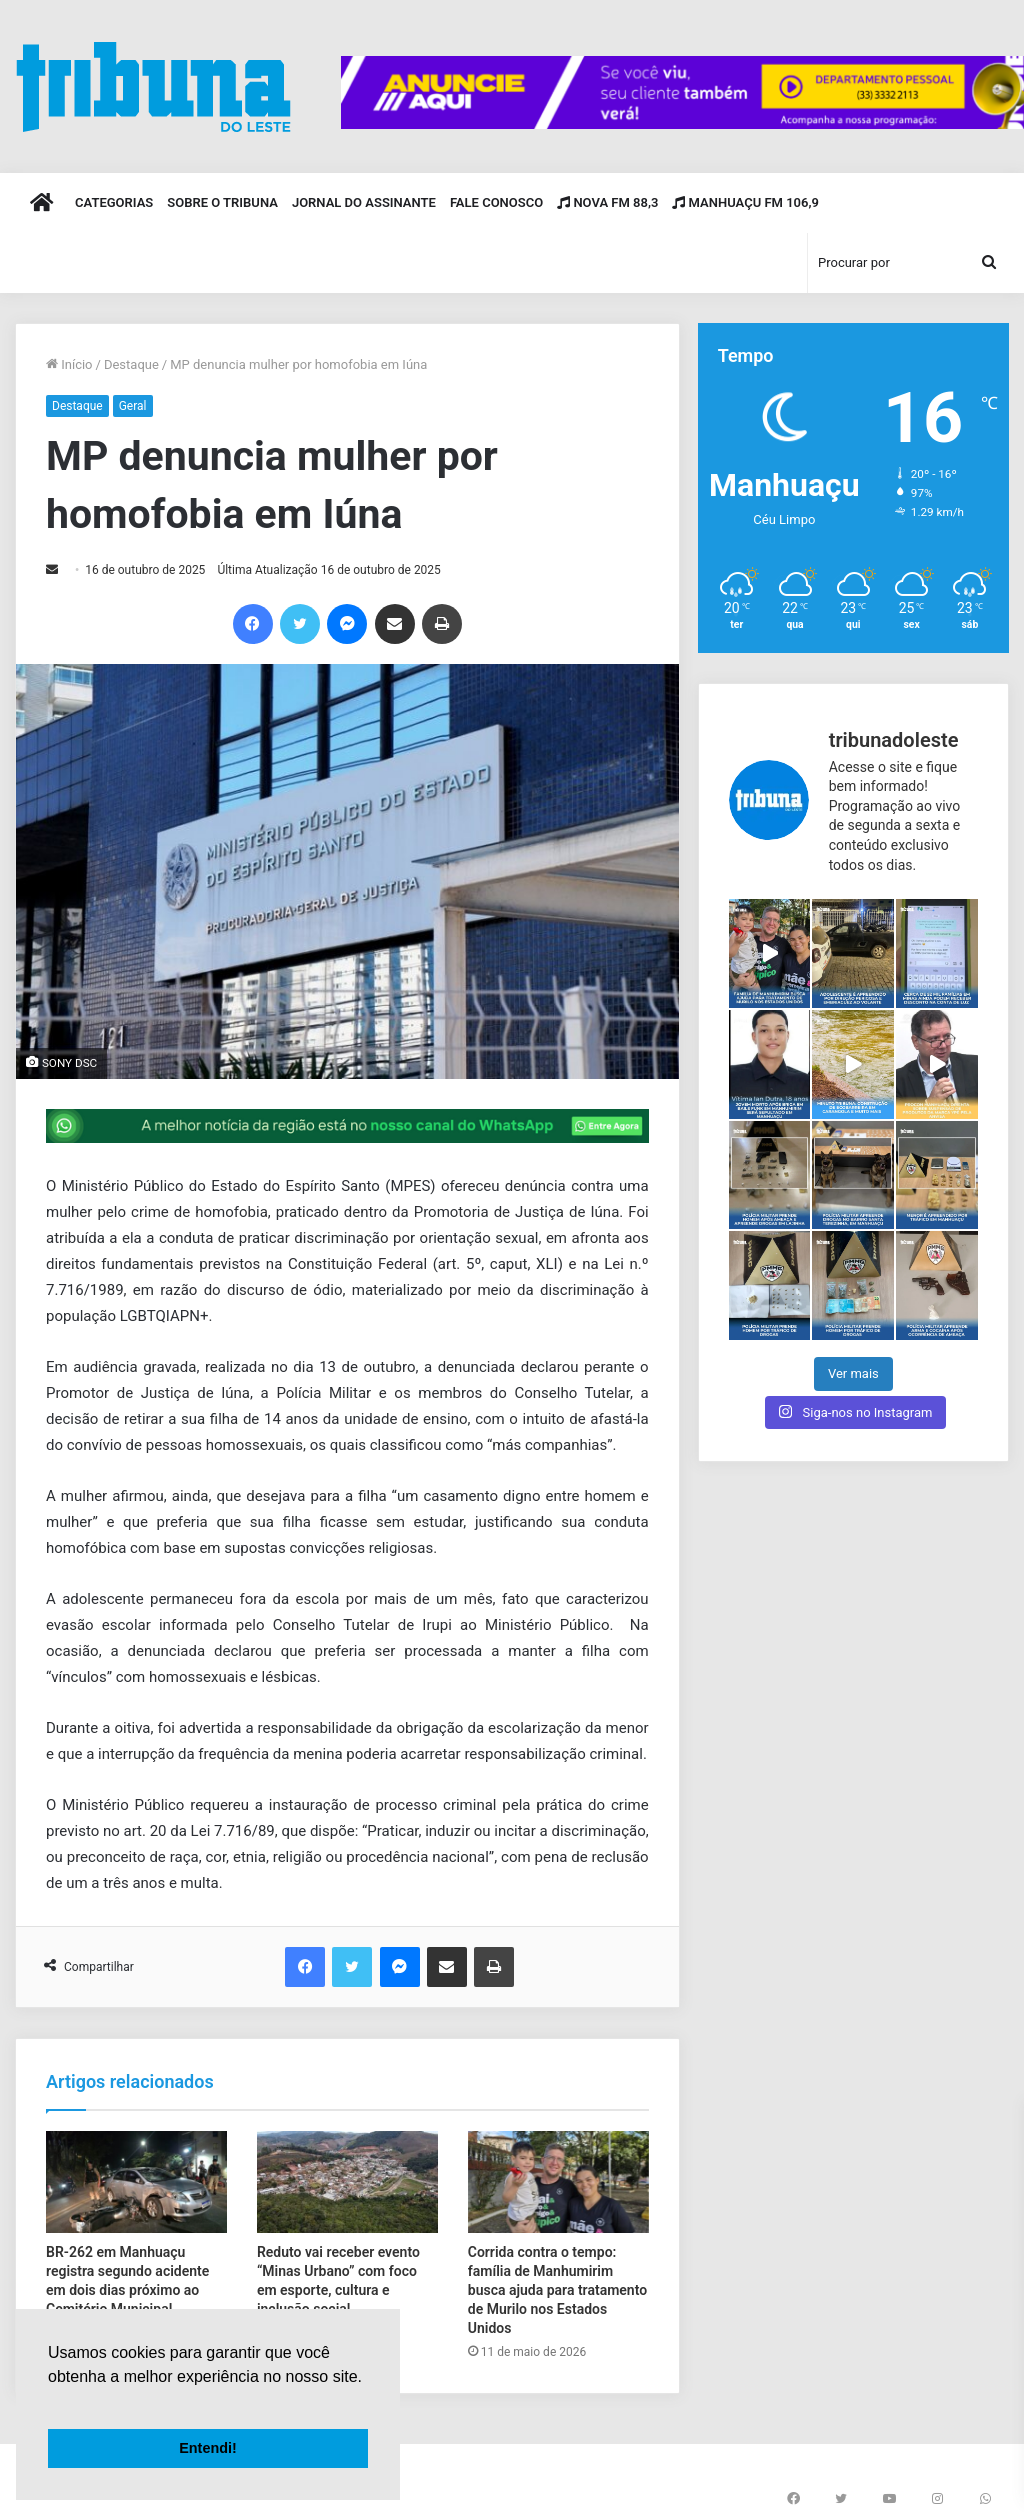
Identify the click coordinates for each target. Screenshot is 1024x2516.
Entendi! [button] (208, 2448)
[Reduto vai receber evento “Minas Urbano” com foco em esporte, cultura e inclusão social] (347, 2182)
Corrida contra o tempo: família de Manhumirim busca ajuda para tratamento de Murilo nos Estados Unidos (557, 2290)
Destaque (131, 364)
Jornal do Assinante (364, 202)
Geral (133, 406)
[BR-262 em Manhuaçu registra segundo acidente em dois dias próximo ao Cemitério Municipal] (136, 2182)
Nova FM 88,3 (607, 202)
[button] (51, 2402)
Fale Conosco (496, 202)
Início (69, 364)
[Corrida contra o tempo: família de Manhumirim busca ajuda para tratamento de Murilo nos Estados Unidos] (558, 2182)
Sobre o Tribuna (222, 202)
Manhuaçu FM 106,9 (745, 202)
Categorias (114, 202)
